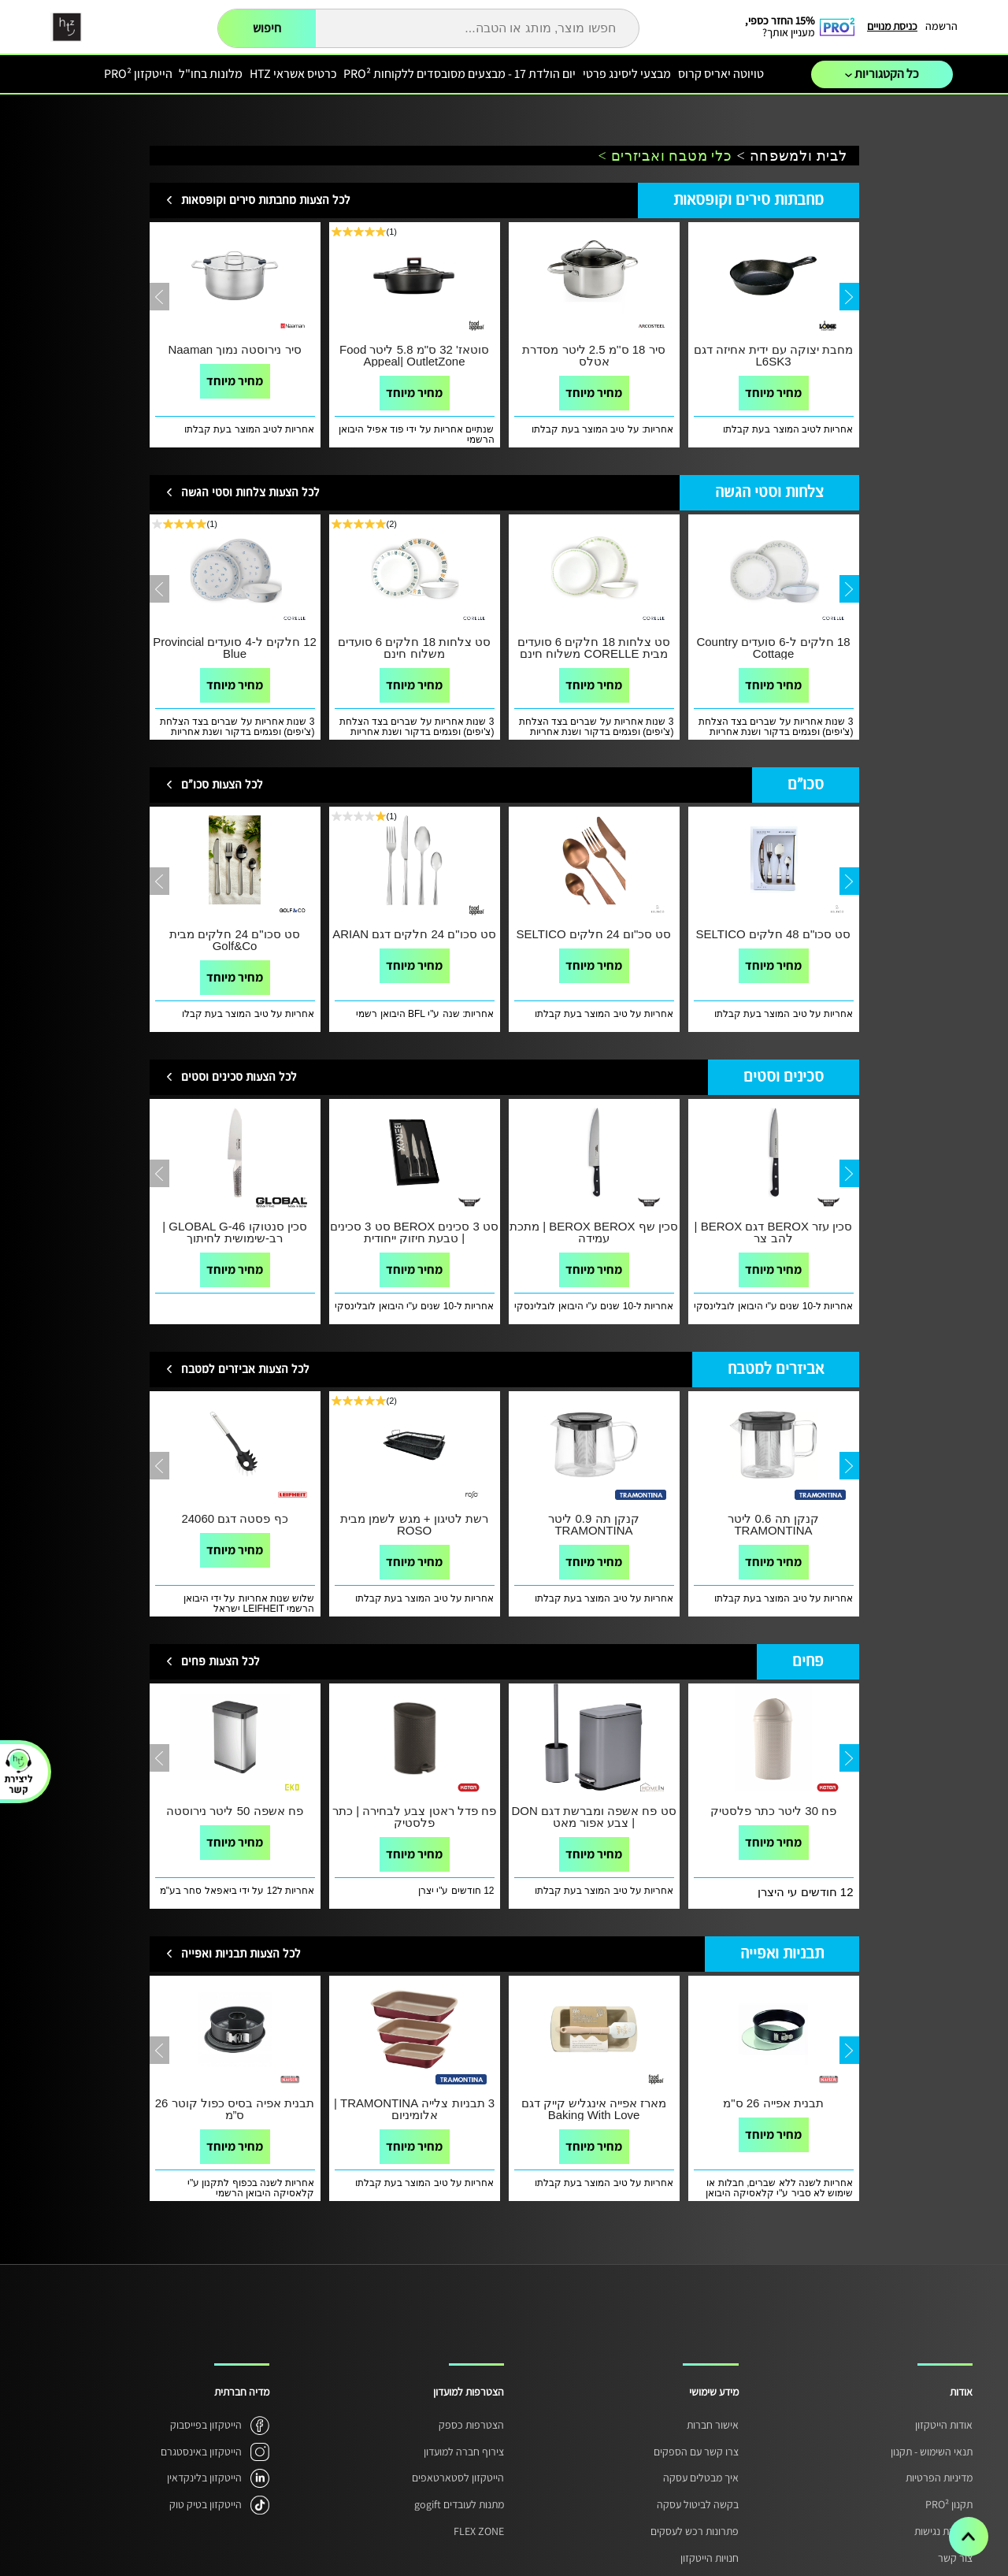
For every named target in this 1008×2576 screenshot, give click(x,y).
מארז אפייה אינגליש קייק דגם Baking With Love (594, 2109)
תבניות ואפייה (782, 1954)
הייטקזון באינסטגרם (201, 2451)
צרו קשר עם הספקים (696, 2451)
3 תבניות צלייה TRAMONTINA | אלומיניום (414, 2109)
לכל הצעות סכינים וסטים (239, 1077)
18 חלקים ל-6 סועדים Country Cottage (773, 647)
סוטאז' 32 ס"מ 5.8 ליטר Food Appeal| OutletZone (414, 355)
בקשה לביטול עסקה (698, 2504)
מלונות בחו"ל (211, 73)
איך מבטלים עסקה (701, 2477)
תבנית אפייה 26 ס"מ (773, 2103)
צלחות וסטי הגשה (769, 493)
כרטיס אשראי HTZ (293, 73)
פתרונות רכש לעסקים (694, 2531)
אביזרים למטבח (776, 1369)
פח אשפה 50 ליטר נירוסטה (234, 1811)
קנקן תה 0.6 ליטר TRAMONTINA (773, 1524)
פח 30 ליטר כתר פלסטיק (773, 1811)
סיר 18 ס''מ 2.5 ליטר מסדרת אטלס (593, 355)
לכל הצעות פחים (220, 1661)
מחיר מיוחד (234, 381)
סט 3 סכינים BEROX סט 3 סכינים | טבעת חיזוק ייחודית (414, 1232)
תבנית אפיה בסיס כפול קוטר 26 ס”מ (235, 2109)
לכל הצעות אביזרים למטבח (245, 1369)
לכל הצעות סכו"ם (222, 785)
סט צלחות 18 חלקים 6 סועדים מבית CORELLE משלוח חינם (594, 647)
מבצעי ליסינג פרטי (627, 73)
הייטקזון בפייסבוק (206, 2425)
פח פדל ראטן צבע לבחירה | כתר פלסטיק (414, 1816)
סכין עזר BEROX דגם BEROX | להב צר (774, 1232)
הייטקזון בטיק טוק (205, 2504)
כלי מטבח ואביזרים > (665, 156)
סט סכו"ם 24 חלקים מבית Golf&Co (234, 940)
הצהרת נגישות (943, 2531)
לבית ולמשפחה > (792, 156)
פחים (808, 1662)
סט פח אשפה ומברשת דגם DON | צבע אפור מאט (593, 1816)
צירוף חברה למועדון (464, 2451)
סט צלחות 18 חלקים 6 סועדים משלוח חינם (414, 647)
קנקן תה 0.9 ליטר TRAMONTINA (593, 1524)
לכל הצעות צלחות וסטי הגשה (250, 492)
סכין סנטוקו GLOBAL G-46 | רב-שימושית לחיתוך (234, 1232)
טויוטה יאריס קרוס (721, 73)
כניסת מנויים (892, 26)
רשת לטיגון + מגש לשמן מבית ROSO (414, 1524)
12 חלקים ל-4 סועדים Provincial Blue (235, 647)
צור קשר (955, 2558)
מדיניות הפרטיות (939, 2477)
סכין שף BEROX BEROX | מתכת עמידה (594, 1232)
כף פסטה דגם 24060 (234, 1518)
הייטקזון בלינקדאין (204, 2477)
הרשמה (941, 26)
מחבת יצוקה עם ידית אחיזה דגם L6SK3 (773, 355)
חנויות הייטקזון (709, 2558)
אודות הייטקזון (944, 2425)
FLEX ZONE (479, 2531)
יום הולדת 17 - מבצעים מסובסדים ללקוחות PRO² (459, 73)
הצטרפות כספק (471, 2425)
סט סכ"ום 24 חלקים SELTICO (594, 934)
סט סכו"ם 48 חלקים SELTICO (773, 934)
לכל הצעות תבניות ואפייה (241, 1954)
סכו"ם (806, 785)
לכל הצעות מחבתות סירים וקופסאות (265, 200)
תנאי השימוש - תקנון (932, 2451)
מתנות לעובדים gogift (459, 2504)
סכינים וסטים (783, 1077)
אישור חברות (713, 2425)
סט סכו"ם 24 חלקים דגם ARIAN (414, 934)
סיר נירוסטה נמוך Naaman (234, 349)
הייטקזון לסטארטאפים (458, 2477)
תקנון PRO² (949, 2504)
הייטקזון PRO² (138, 73)
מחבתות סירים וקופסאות (748, 200)
